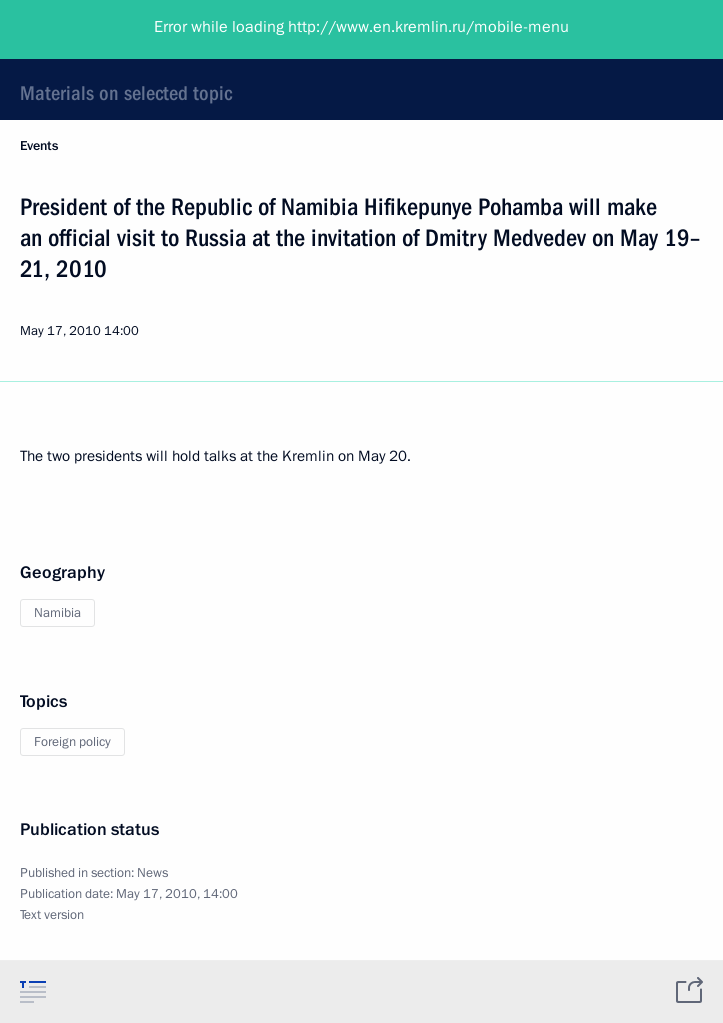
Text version (52, 915)
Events (39, 146)
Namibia (57, 613)
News (152, 873)
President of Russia (95, 30)
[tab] (33, 991)
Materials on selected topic (126, 93)
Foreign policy (72, 742)
